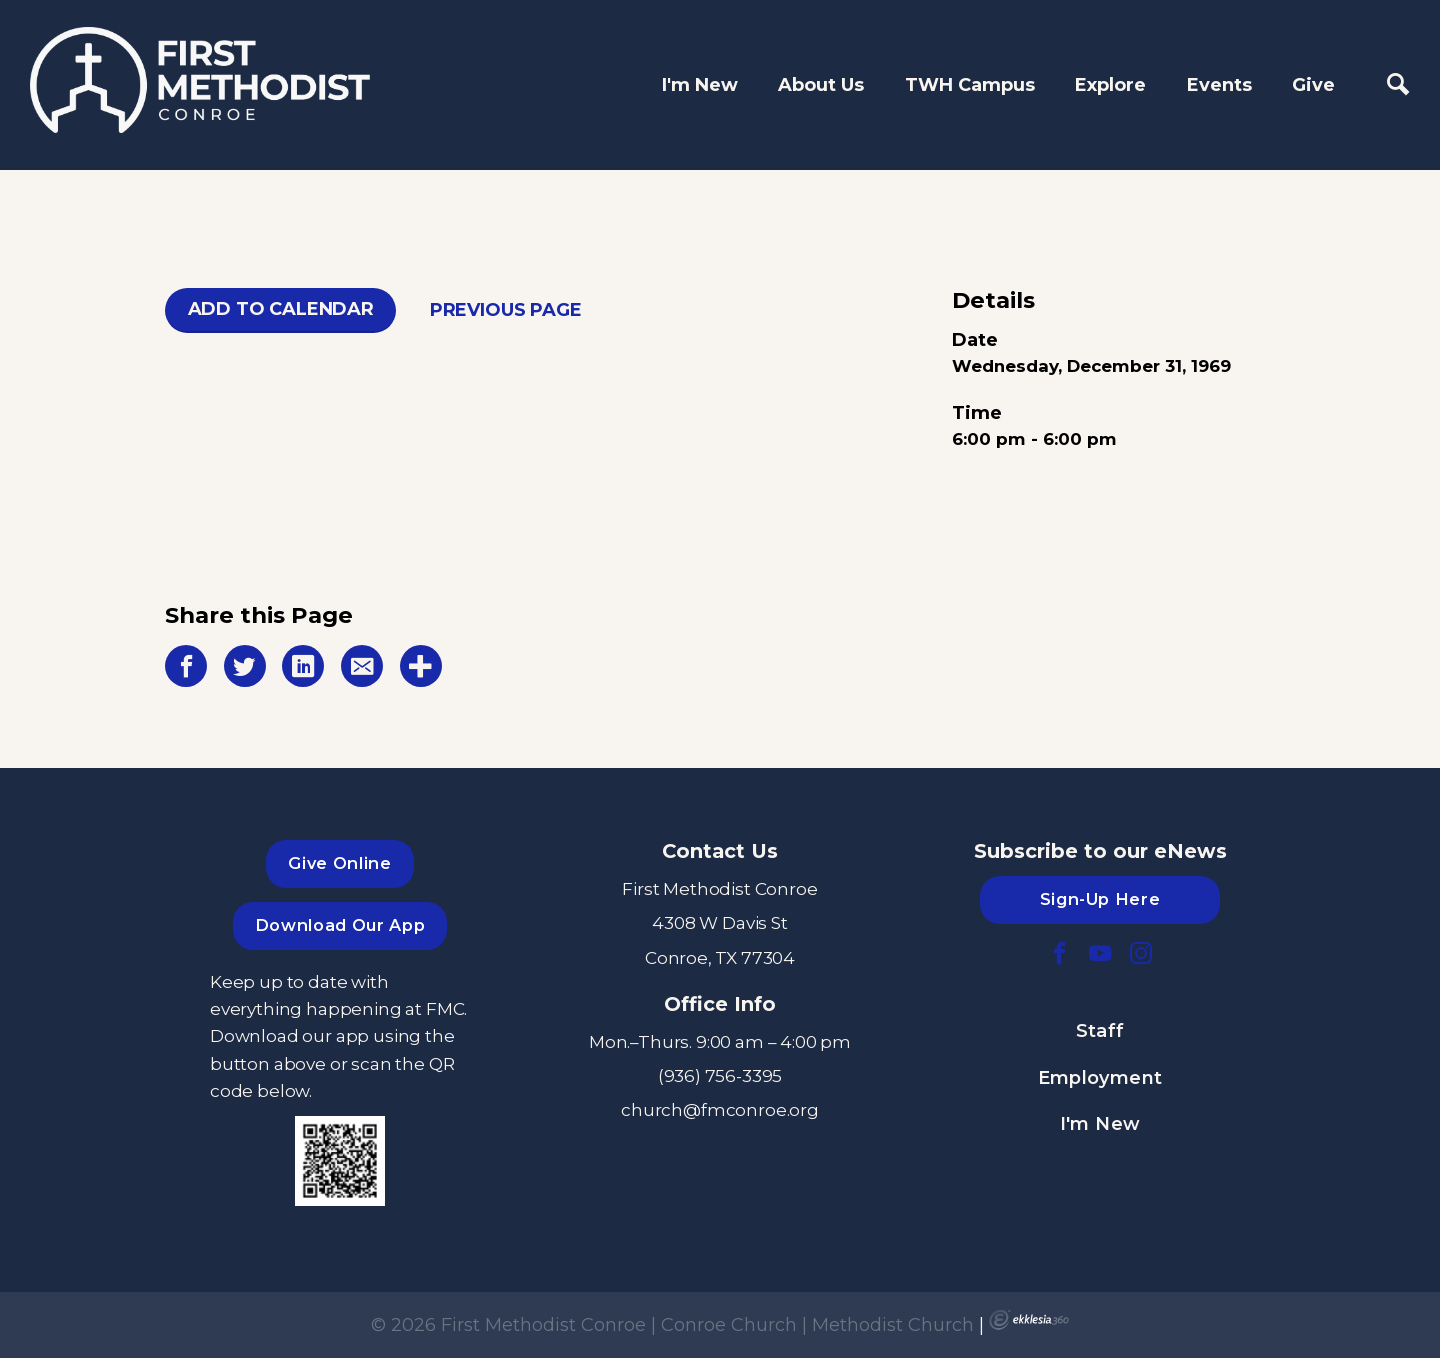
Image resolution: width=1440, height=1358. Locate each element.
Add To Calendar (281, 309)
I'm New (700, 85)
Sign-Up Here (1100, 899)
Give (1313, 85)
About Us (821, 85)
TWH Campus (970, 85)
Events (1219, 85)
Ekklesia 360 (1029, 1320)
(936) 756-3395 (720, 1075)
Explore (1110, 85)
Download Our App (340, 925)
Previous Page (506, 310)
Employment (1100, 1078)
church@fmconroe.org (720, 1109)
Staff (1100, 1031)
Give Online (339, 863)
